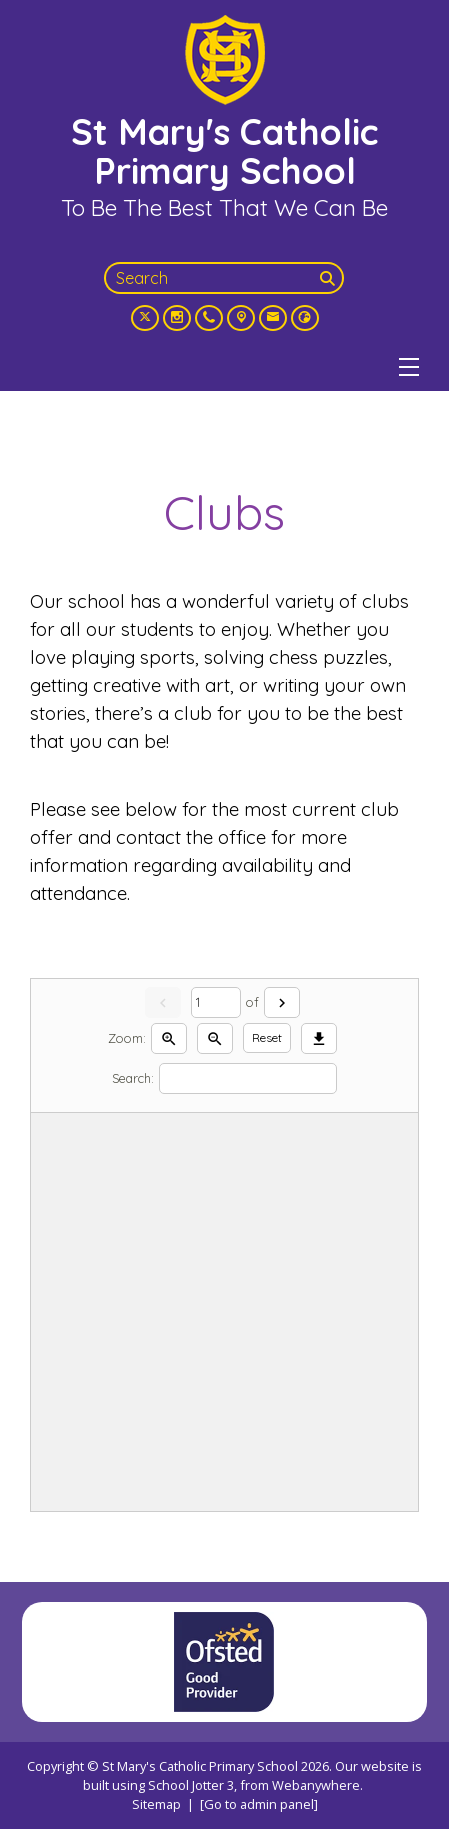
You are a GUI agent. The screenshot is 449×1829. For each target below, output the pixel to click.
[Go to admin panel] (259, 1804)
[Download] (319, 1038)
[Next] (282, 1002)
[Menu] (409, 367)
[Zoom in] (169, 1038)
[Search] (330, 278)
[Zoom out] (215, 1038)
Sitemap (156, 1804)
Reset (267, 1037)
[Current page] (216, 1002)
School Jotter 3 (191, 1785)
